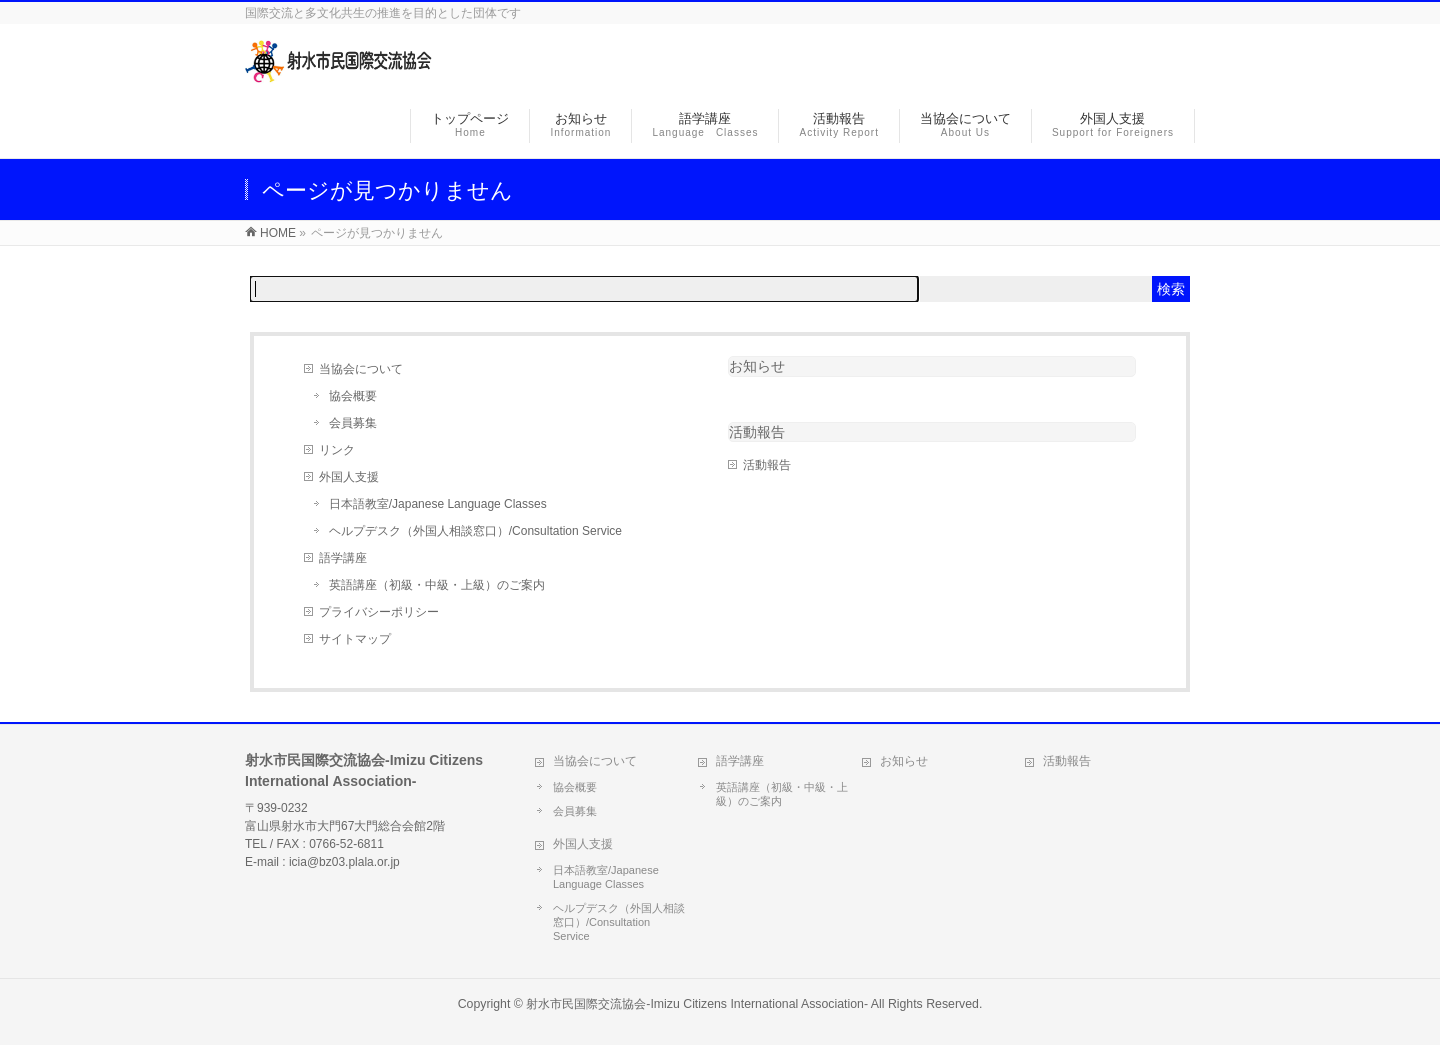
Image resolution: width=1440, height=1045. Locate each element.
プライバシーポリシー (379, 612)
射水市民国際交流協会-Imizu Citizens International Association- (697, 1004)
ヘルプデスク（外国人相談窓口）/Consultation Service (475, 531)
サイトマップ (355, 639)
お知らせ (757, 366)
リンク (337, 450)
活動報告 (767, 465)
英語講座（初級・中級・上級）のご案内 (437, 585)
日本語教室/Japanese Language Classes (438, 504)
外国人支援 (349, 477)
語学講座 (343, 558)
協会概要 (353, 396)
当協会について (361, 369)
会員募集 (353, 423)
